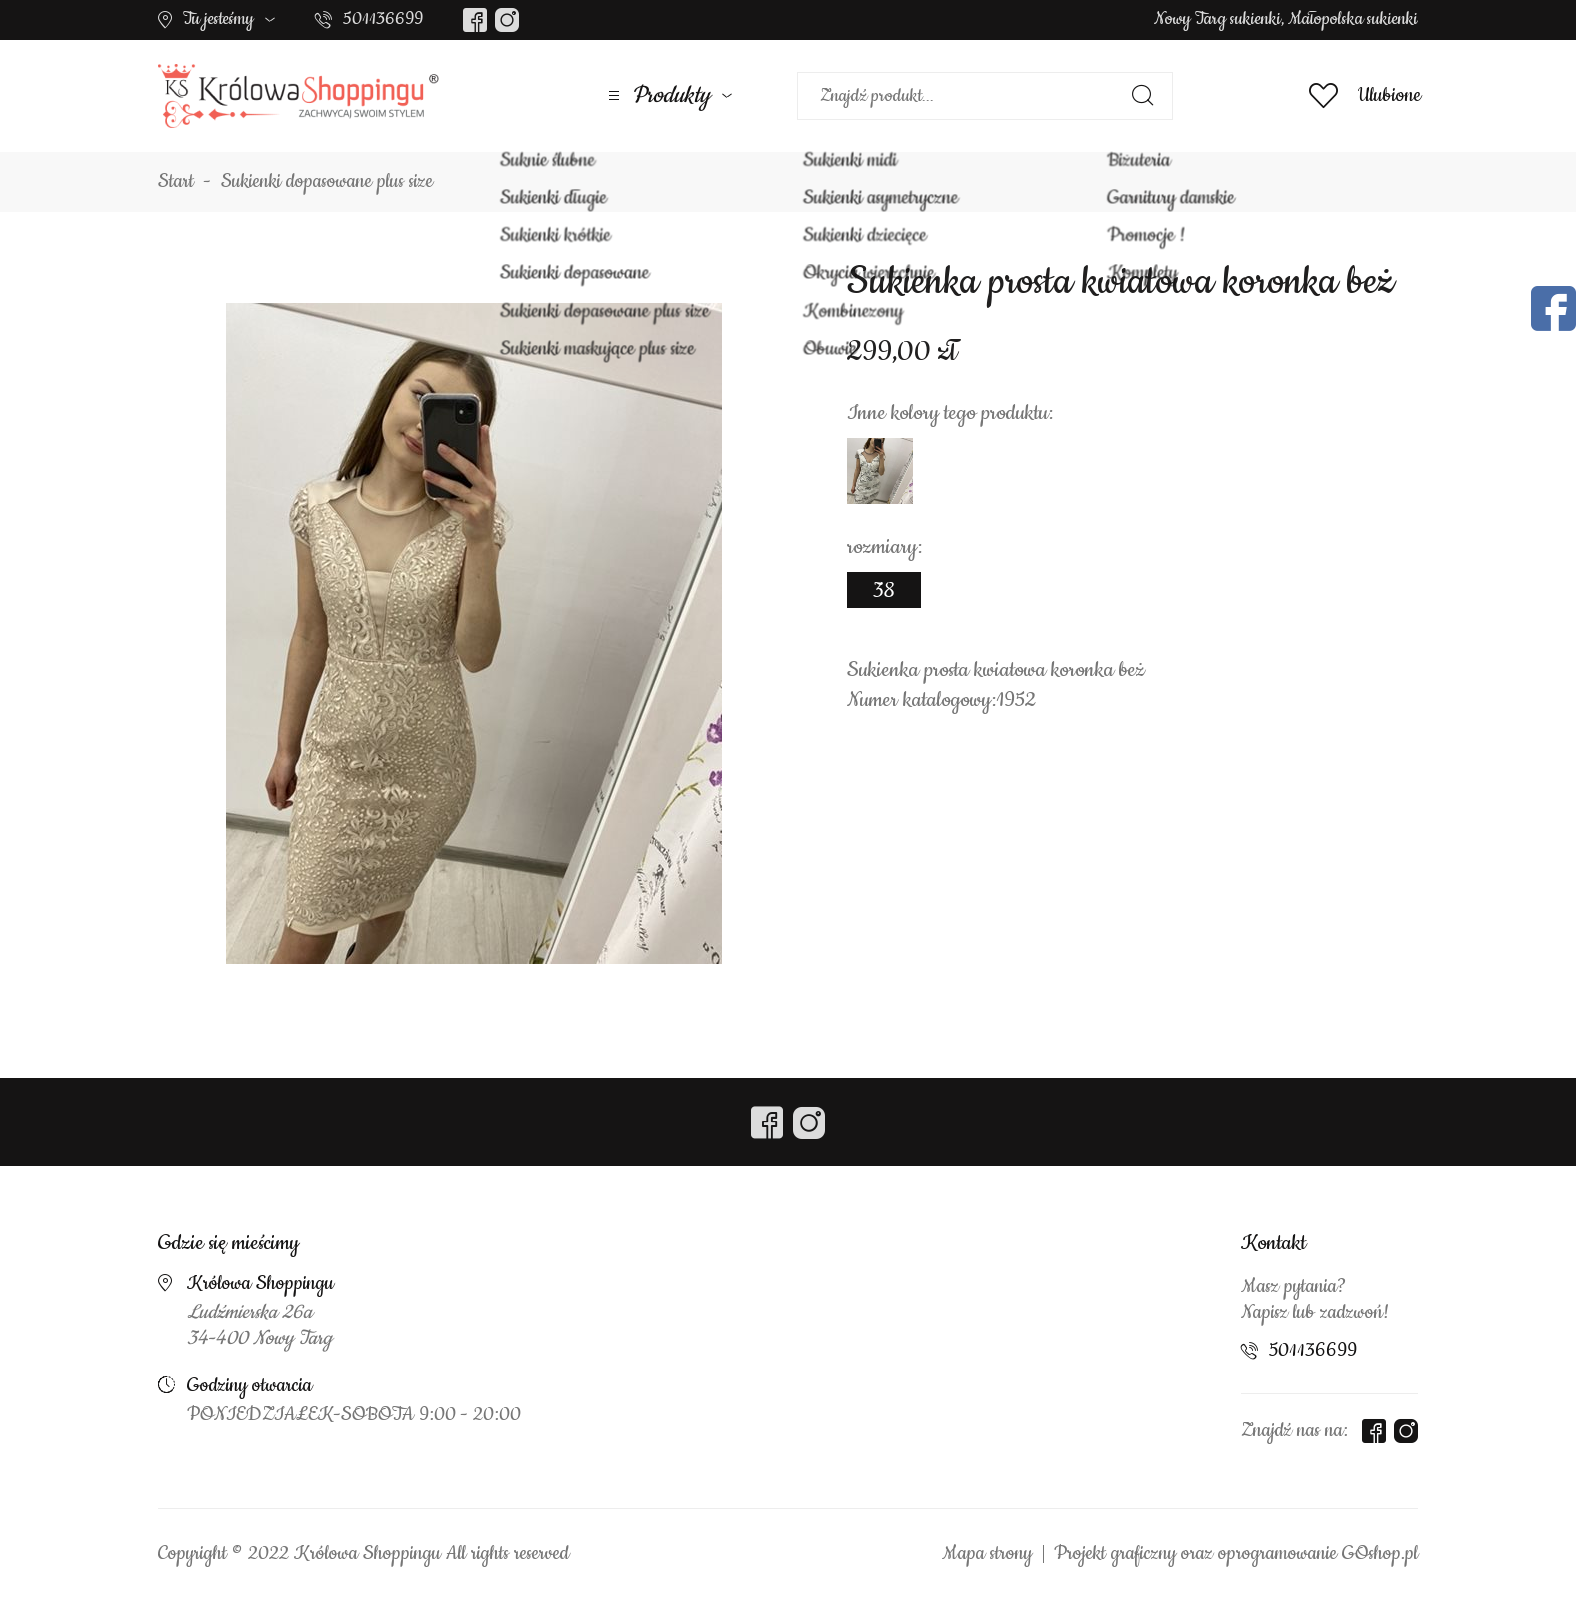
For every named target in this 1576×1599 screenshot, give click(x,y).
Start (176, 182)
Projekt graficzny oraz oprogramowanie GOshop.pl (1236, 1554)
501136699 (383, 19)
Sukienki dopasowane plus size (327, 182)
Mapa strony (987, 1554)
